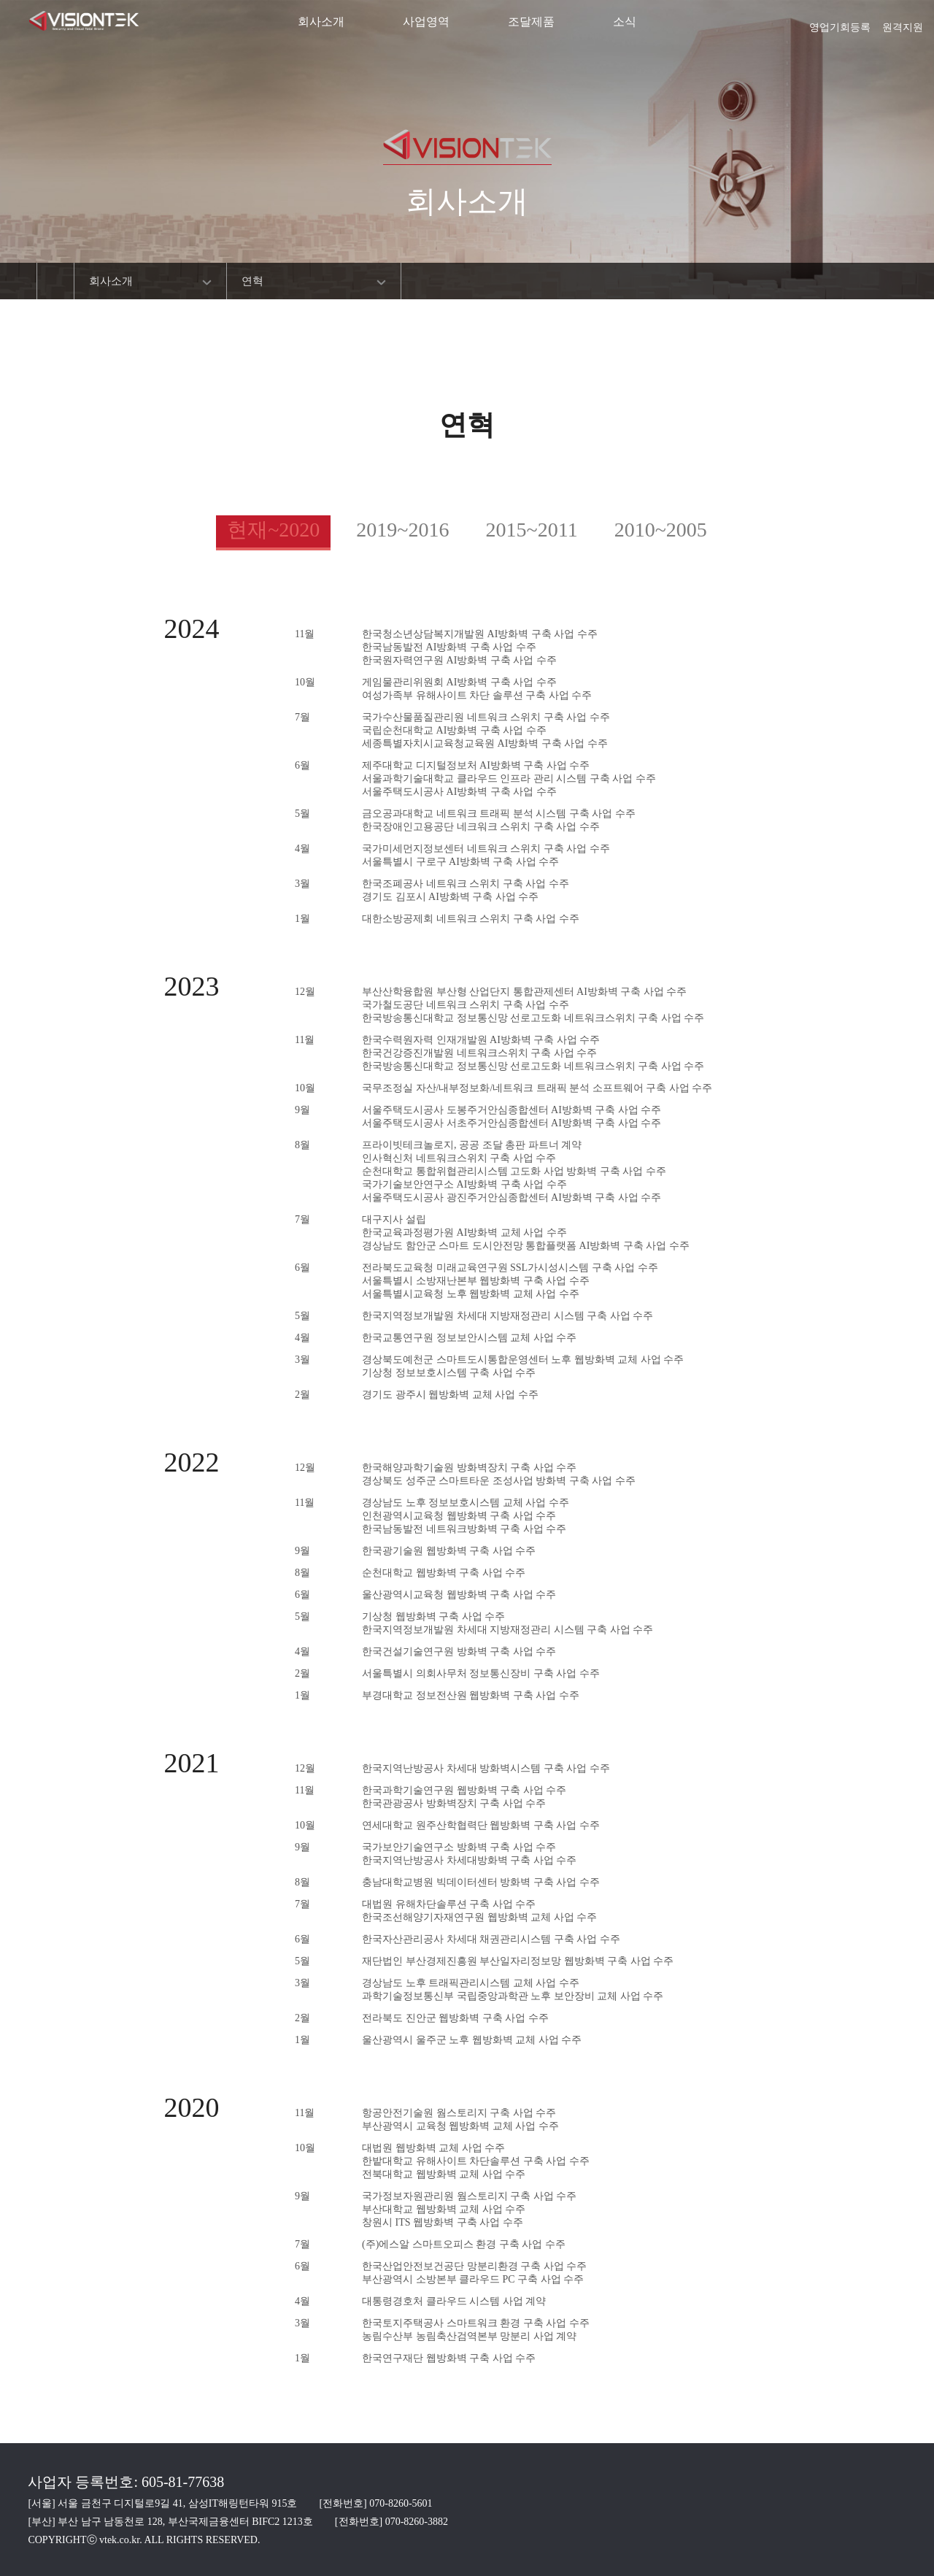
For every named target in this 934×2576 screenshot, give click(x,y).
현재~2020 (273, 529)
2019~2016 (402, 529)
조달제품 (531, 21)
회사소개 (321, 21)
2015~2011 (532, 529)
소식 (624, 21)
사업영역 (426, 21)
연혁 (252, 281)
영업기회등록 (840, 22)
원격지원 (902, 22)
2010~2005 (660, 529)
